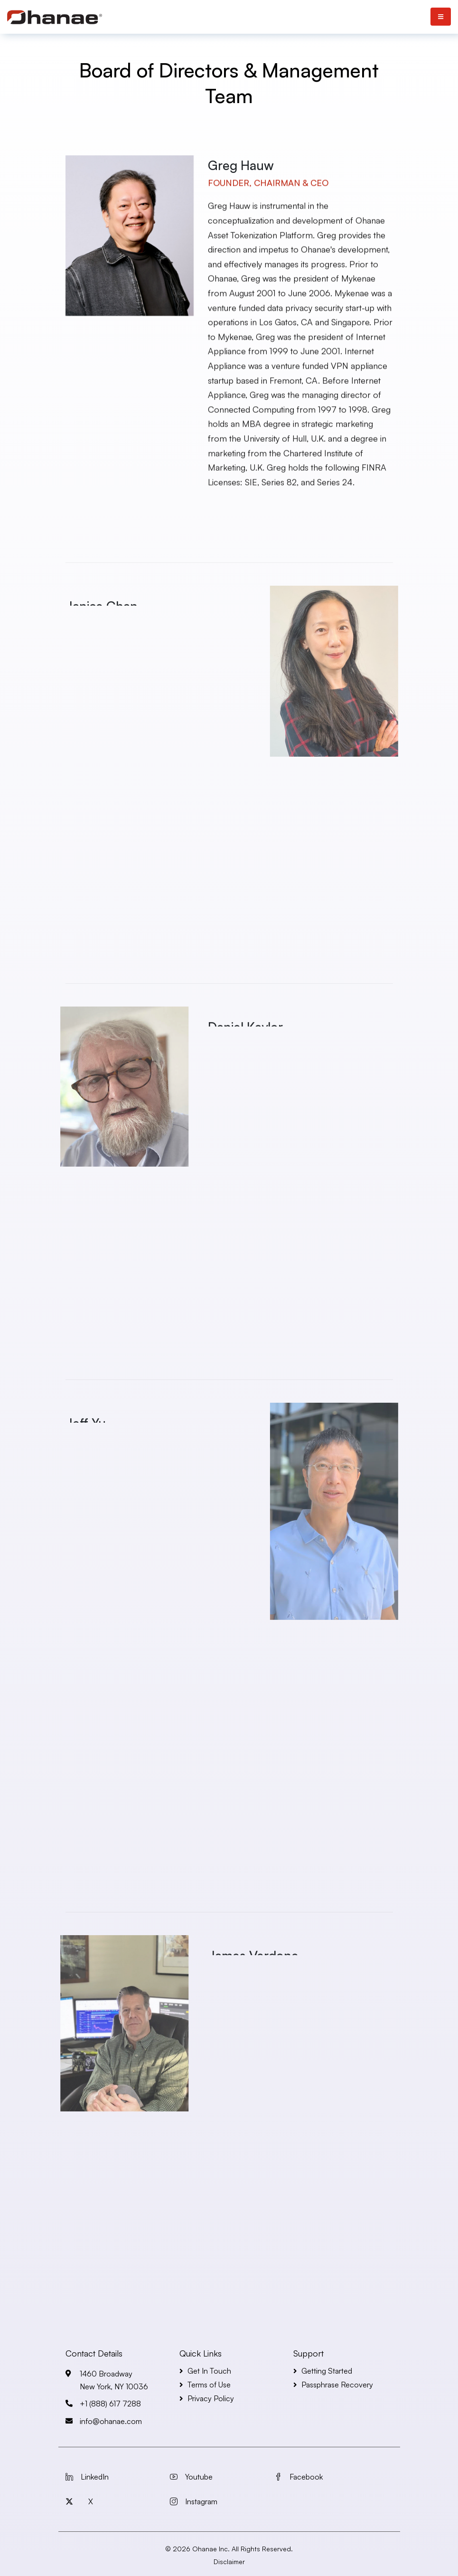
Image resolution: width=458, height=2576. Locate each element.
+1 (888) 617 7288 (110, 2403)
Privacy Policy (210, 2398)
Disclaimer (229, 2561)
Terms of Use (209, 2384)
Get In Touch (209, 2371)
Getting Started (326, 2371)
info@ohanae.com (111, 2421)
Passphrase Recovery (337, 2384)
